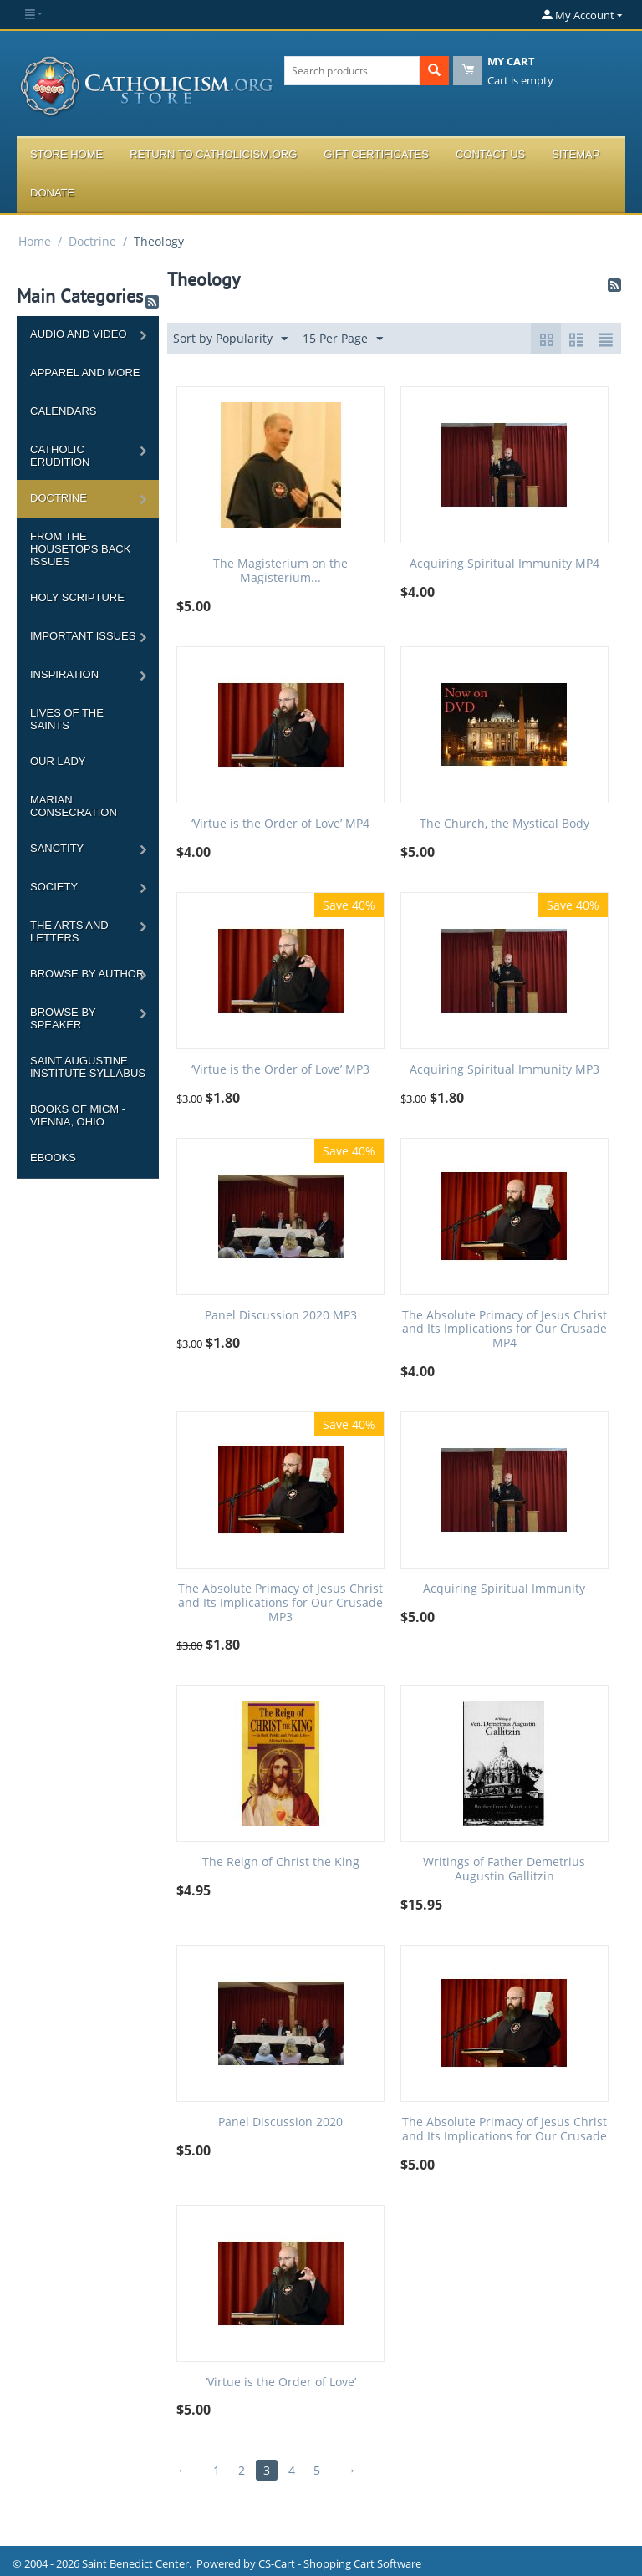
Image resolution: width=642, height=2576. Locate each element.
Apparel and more (85, 372)
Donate (52, 192)
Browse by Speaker (63, 1018)
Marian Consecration (73, 806)
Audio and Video (78, 334)
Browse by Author (87, 973)
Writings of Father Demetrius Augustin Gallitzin (504, 1869)
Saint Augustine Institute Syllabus (87, 1066)
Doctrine (92, 241)
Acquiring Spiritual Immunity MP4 (504, 564)
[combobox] (352, 70)
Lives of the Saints (67, 719)
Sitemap (575, 154)
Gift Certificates (376, 154)
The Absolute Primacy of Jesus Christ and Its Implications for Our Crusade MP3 (280, 1603)
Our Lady (57, 761)
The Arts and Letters (69, 931)
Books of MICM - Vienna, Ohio (77, 1115)
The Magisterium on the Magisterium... (280, 571)
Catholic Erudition (60, 455)
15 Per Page (343, 339)
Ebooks (53, 1157)
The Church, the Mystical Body (504, 824)
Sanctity (57, 848)
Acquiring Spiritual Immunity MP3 (504, 1070)
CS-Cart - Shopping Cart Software (339, 2563)
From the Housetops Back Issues (80, 549)
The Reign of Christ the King (280, 1862)
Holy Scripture (77, 597)
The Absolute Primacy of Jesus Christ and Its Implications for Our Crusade (504, 2129)
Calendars (63, 411)
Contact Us (490, 154)
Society (54, 886)
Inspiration (64, 674)
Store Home (66, 154)
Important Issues (82, 636)
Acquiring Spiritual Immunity (504, 1589)
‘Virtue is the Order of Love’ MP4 (280, 824)
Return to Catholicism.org (213, 154)
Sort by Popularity (230, 339)
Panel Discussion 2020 (280, 2122)
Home (34, 241)
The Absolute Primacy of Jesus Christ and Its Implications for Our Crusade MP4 (504, 1329)
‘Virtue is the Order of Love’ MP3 (280, 1070)
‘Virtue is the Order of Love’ (281, 2382)
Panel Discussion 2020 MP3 (281, 1315)
